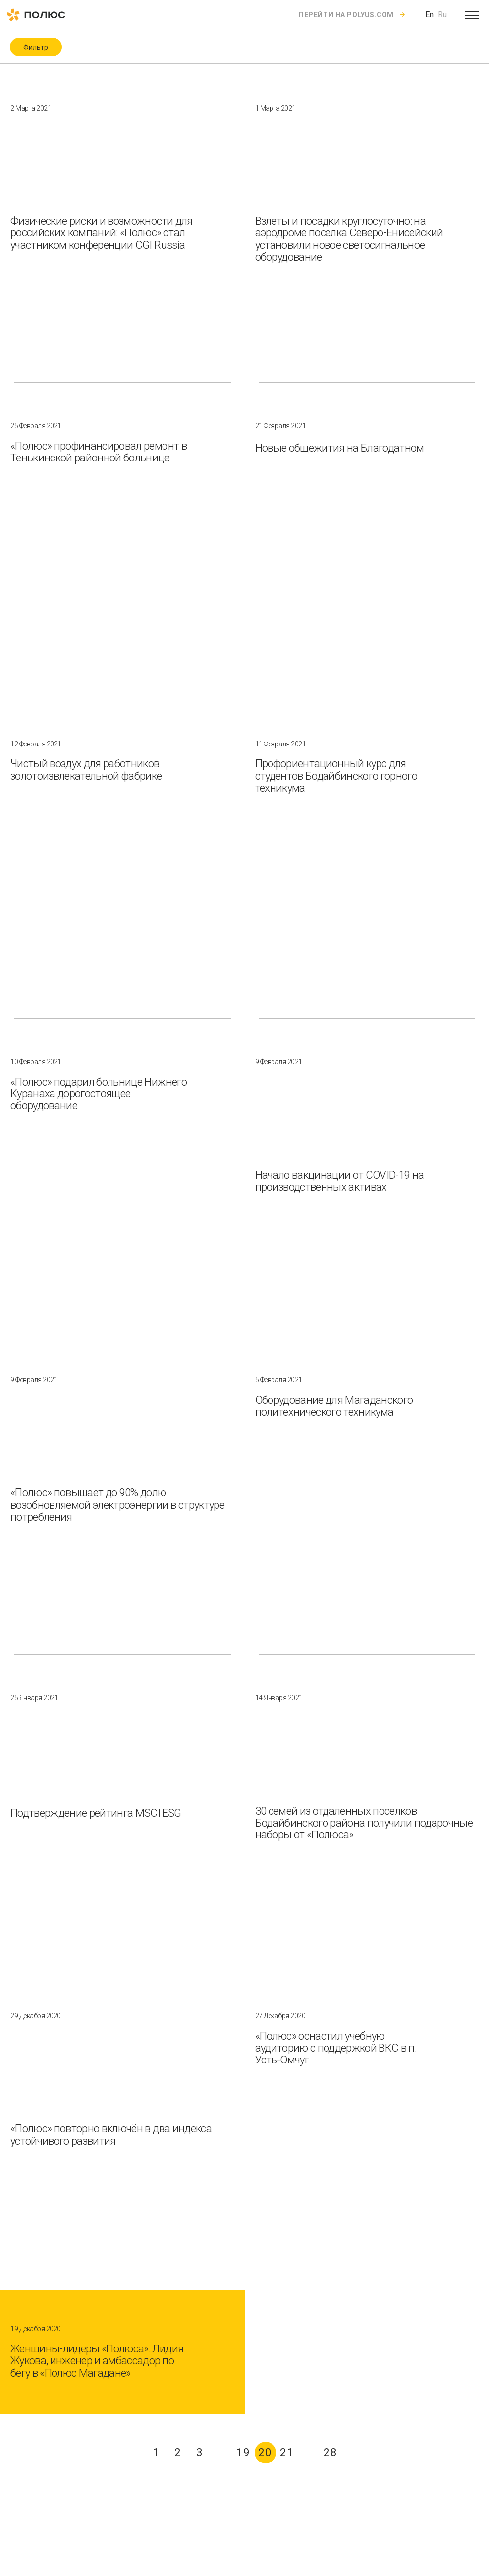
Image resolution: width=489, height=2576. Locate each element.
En (429, 14)
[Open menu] (472, 15)
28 (330, 2452)
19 (243, 2452)
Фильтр (35, 47)
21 (287, 2452)
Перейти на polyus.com (346, 14)
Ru (442, 14)
